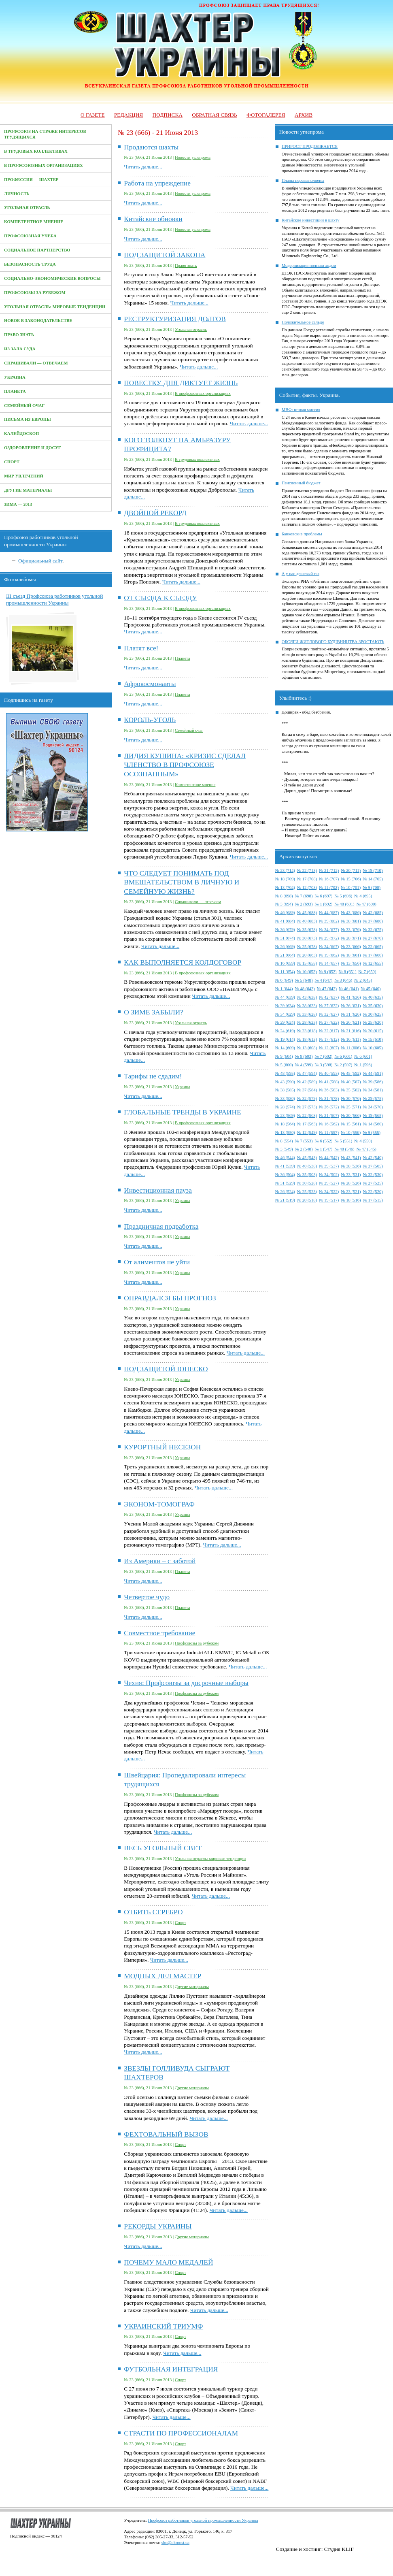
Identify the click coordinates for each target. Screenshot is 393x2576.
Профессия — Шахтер (31, 179)
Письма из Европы (27, 419)
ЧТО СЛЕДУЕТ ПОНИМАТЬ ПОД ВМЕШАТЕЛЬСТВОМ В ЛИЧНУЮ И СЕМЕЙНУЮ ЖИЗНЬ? (181, 882)
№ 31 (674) (285, 938)
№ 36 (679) (285, 929)
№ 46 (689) (285, 912)
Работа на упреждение (157, 183)
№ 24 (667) (329, 946)
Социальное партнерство (37, 250)
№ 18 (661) (351, 955)
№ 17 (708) (307, 879)
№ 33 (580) (285, 1098)
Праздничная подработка (161, 1226)
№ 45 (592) (351, 1073)
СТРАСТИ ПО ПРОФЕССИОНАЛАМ (181, 2433)
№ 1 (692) (324, 904)
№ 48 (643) (305, 989)
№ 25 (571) (351, 1107)
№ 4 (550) (363, 1141)
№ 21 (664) (285, 955)
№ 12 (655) (373, 963)
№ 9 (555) (371, 1132)
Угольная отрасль (27, 207)
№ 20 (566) (351, 1115)
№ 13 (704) (285, 887)
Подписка (168, 115)
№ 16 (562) (329, 1124)
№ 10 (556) (351, 1132)
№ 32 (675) (373, 929)
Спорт (11, 462)
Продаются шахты (151, 147)
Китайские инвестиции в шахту (311, 220)
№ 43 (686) (351, 912)
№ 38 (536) (351, 1166)
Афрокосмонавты (150, 684)
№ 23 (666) (351, 946)
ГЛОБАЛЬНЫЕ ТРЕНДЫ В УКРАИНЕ (182, 1112)
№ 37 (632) (329, 1006)
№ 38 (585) (285, 1090)
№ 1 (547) (324, 1149)
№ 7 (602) (324, 1056)
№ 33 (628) (307, 1014)
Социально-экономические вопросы (52, 278)
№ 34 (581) (373, 1090)
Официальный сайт (40, 561)
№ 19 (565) (373, 1115)
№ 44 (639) (285, 997)
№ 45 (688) (307, 912)
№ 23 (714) (285, 870)
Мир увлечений (23, 476)
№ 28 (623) (307, 1022)
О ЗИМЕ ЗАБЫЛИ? (153, 1012)
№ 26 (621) (351, 1022)
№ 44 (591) (373, 1073)
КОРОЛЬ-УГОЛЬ (150, 720)
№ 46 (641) (349, 989)
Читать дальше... (143, 167)
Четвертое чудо (147, 1597)
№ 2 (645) (363, 980)
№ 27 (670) (373, 938)
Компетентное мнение (33, 221)
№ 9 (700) (371, 887)
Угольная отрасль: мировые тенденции (54, 307)
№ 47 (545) (366, 1149)
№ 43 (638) (307, 997)
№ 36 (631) (351, 1006)
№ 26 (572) (329, 1107)
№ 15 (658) (307, 963)
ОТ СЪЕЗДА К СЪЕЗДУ (160, 598)
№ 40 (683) (307, 921)
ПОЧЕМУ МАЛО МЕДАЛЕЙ (168, 2262)
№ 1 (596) (363, 1065)
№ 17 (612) (329, 1039)
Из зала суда (20, 349)
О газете (93, 115)
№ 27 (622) (329, 1022)
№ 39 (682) (329, 921)
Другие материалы (28, 490)
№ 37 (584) (307, 1090)
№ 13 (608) (307, 1048)
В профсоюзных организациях (43, 165)
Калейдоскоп (21, 433)
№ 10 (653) (307, 971)
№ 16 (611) (351, 1039)
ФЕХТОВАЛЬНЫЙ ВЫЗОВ (166, 2134)
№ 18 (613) (307, 1039)
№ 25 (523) (307, 1191)
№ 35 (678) (307, 929)
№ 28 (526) (351, 1183)
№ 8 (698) (284, 896)
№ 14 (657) (329, 963)
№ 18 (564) (285, 1124)
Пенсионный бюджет (301, 483)
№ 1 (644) (284, 989)
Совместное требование (159, 1633)
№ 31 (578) (329, 1098)
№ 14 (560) (373, 1124)
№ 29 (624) (285, 1022)
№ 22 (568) (307, 1115)
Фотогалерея (265, 115)
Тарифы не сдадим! (153, 1076)
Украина (14, 377)
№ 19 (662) (329, 955)
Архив (303, 115)
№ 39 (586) (373, 1082)
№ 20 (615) (373, 1031)
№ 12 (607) (329, 1048)
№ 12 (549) (307, 1132)
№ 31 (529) (285, 1183)
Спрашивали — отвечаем (36, 363)
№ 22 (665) (373, 946)
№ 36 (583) (329, 1090)
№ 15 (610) (372, 1039)
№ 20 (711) (351, 870)
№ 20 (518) (307, 1200)
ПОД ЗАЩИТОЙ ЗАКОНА (164, 255)
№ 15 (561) (351, 1124)
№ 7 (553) (304, 1141)
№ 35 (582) (351, 1090)
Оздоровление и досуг (32, 447)
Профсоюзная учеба (30, 236)
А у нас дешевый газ (300, 573)
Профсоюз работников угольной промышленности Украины (203, 2520)
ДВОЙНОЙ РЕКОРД (155, 513)
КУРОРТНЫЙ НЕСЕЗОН (162, 1447)
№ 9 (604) (284, 1056)
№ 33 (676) (351, 929)
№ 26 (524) (285, 1191)
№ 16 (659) (285, 963)
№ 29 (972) (329, 938)
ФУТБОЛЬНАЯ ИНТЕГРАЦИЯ (171, 2369)
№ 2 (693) (304, 904)
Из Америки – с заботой (159, 1561)
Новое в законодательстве (38, 320)
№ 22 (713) (307, 870)
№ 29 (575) (373, 1098)
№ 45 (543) (307, 1157)
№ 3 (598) (324, 1065)
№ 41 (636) (351, 997)
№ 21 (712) (329, 870)
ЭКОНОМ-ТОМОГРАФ (159, 1504)
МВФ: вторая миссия (301, 409)
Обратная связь (214, 115)
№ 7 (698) (304, 896)
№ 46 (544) (285, 1157)
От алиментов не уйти (157, 1262)
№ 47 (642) (327, 989)
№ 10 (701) (351, 887)
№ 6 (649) (284, 980)
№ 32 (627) (329, 1014)
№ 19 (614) (285, 1039)
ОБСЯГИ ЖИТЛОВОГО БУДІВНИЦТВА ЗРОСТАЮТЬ (333, 641)
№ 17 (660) (373, 955)
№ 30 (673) (307, 938)
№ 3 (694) (284, 904)
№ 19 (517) (329, 1200)
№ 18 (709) (285, 879)
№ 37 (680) (373, 921)
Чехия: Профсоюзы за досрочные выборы (186, 1683)
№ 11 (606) (351, 1048)
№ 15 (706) (351, 879)
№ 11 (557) (329, 1132)
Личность (17, 194)
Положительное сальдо (303, 322)
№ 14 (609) (285, 1048)
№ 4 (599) (304, 1065)
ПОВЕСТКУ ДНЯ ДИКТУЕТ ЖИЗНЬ (181, 383)
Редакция (128, 115)
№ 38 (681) (351, 921)
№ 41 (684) (285, 921)
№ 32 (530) (373, 1174)
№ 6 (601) (343, 1056)
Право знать (19, 334)
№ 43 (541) (351, 1157)
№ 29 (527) (329, 1183)
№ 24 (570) (373, 1107)
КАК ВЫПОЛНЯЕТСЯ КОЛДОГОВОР (182, 962)
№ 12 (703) (307, 887)
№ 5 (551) (343, 1141)
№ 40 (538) (307, 1166)
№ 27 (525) (373, 1183)
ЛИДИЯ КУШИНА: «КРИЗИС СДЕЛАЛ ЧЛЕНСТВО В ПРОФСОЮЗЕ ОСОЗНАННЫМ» (184, 765)
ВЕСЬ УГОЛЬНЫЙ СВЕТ (163, 1848)
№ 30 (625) (373, 1014)
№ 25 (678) (307, 946)
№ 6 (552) (324, 1141)
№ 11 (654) (285, 971)
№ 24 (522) (329, 1191)
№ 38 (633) (307, 1006)
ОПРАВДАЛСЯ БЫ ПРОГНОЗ (170, 1298)
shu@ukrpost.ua (175, 2542)
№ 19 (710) (372, 870)
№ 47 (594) (307, 1073)
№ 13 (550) (285, 1132)
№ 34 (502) (329, 1174)
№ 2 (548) (304, 1149)
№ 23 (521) (351, 1191)
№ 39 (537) (329, 1166)
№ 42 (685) (373, 912)
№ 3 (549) (284, 1149)
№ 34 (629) (285, 1014)
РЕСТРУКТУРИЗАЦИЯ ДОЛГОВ (174, 319)
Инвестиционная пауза (158, 1190)
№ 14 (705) (373, 879)
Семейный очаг (24, 405)
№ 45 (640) (370, 989)
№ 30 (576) (351, 1098)
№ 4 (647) (324, 980)
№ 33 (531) (351, 1174)
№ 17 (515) (373, 1200)
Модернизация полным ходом (309, 265)
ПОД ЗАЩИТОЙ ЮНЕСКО (166, 1369)
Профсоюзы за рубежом (35, 292)
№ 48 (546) (344, 1149)
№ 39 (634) (285, 1006)
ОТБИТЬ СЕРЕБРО (153, 1912)
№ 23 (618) (307, 1031)
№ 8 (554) (284, 1141)
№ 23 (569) (285, 1115)
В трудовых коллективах (36, 151)
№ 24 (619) (285, 1031)
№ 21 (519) (285, 1200)
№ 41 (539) (285, 1166)
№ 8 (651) (348, 971)
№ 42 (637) (329, 997)
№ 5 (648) (304, 980)
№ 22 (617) (329, 1031)
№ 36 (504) (285, 1174)
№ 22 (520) (373, 1191)
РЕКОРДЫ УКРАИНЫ (157, 2226)
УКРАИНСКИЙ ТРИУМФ (163, 2326)
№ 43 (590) (285, 1082)
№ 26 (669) (285, 946)
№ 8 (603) (304, 1056)
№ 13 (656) (351, 963)
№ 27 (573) (307, 1107)
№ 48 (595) (285, 1073)
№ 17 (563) (307, 1124)
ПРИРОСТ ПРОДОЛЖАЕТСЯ (310, 146)
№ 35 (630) (373, 1006)
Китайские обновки (153, 219)
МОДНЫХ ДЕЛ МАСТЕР (162, 1976)
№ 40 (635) (373, 997)
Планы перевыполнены (303, 180)
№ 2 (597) (343, 1065)
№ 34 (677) (329, 929)
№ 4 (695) (363, 896)
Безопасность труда (30, 264)
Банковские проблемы (302, 534)
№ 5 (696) (343, 896)
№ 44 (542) (329, 1157)
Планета (15, 391)
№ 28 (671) (351, 938)
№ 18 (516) (351, 1200)
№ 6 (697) (324, 896)
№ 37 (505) (373, 1166)
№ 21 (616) (351, 1031)
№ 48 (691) (344, 904)
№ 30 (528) (307, 1183)
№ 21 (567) (329, 1115)
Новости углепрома (192, 157)
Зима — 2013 (18, 504)
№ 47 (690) (366, 904)
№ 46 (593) (329, 1073)
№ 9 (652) (328, 971)
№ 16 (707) (329, 879)
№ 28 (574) (285, 1107)
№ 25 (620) (373, 1022)
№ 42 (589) (307, 1082)
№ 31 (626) (351, 1014)
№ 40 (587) (351, 1082)
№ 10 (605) (372, 1048)
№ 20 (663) (307, 955)
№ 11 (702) (329, 887)
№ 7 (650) (367, 971)
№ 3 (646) (343, 980)
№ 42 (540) (373, 1157)
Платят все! (141, 648)
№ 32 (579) (307, 1098)
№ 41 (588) (329, 1082)
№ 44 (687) (329, 912)
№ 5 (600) (284, 1065)
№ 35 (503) (307, 1174)
